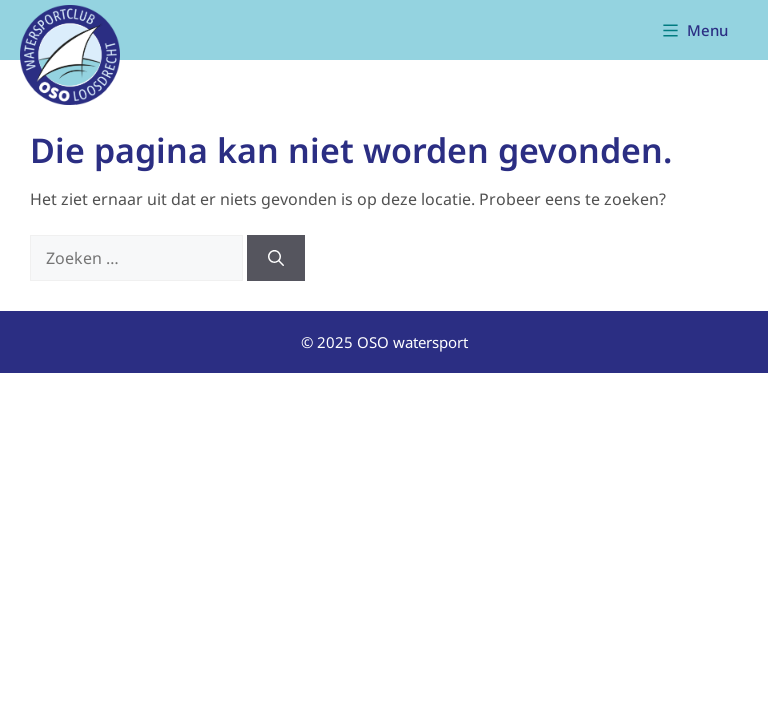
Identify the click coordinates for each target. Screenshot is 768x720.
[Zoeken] (276, 258)
